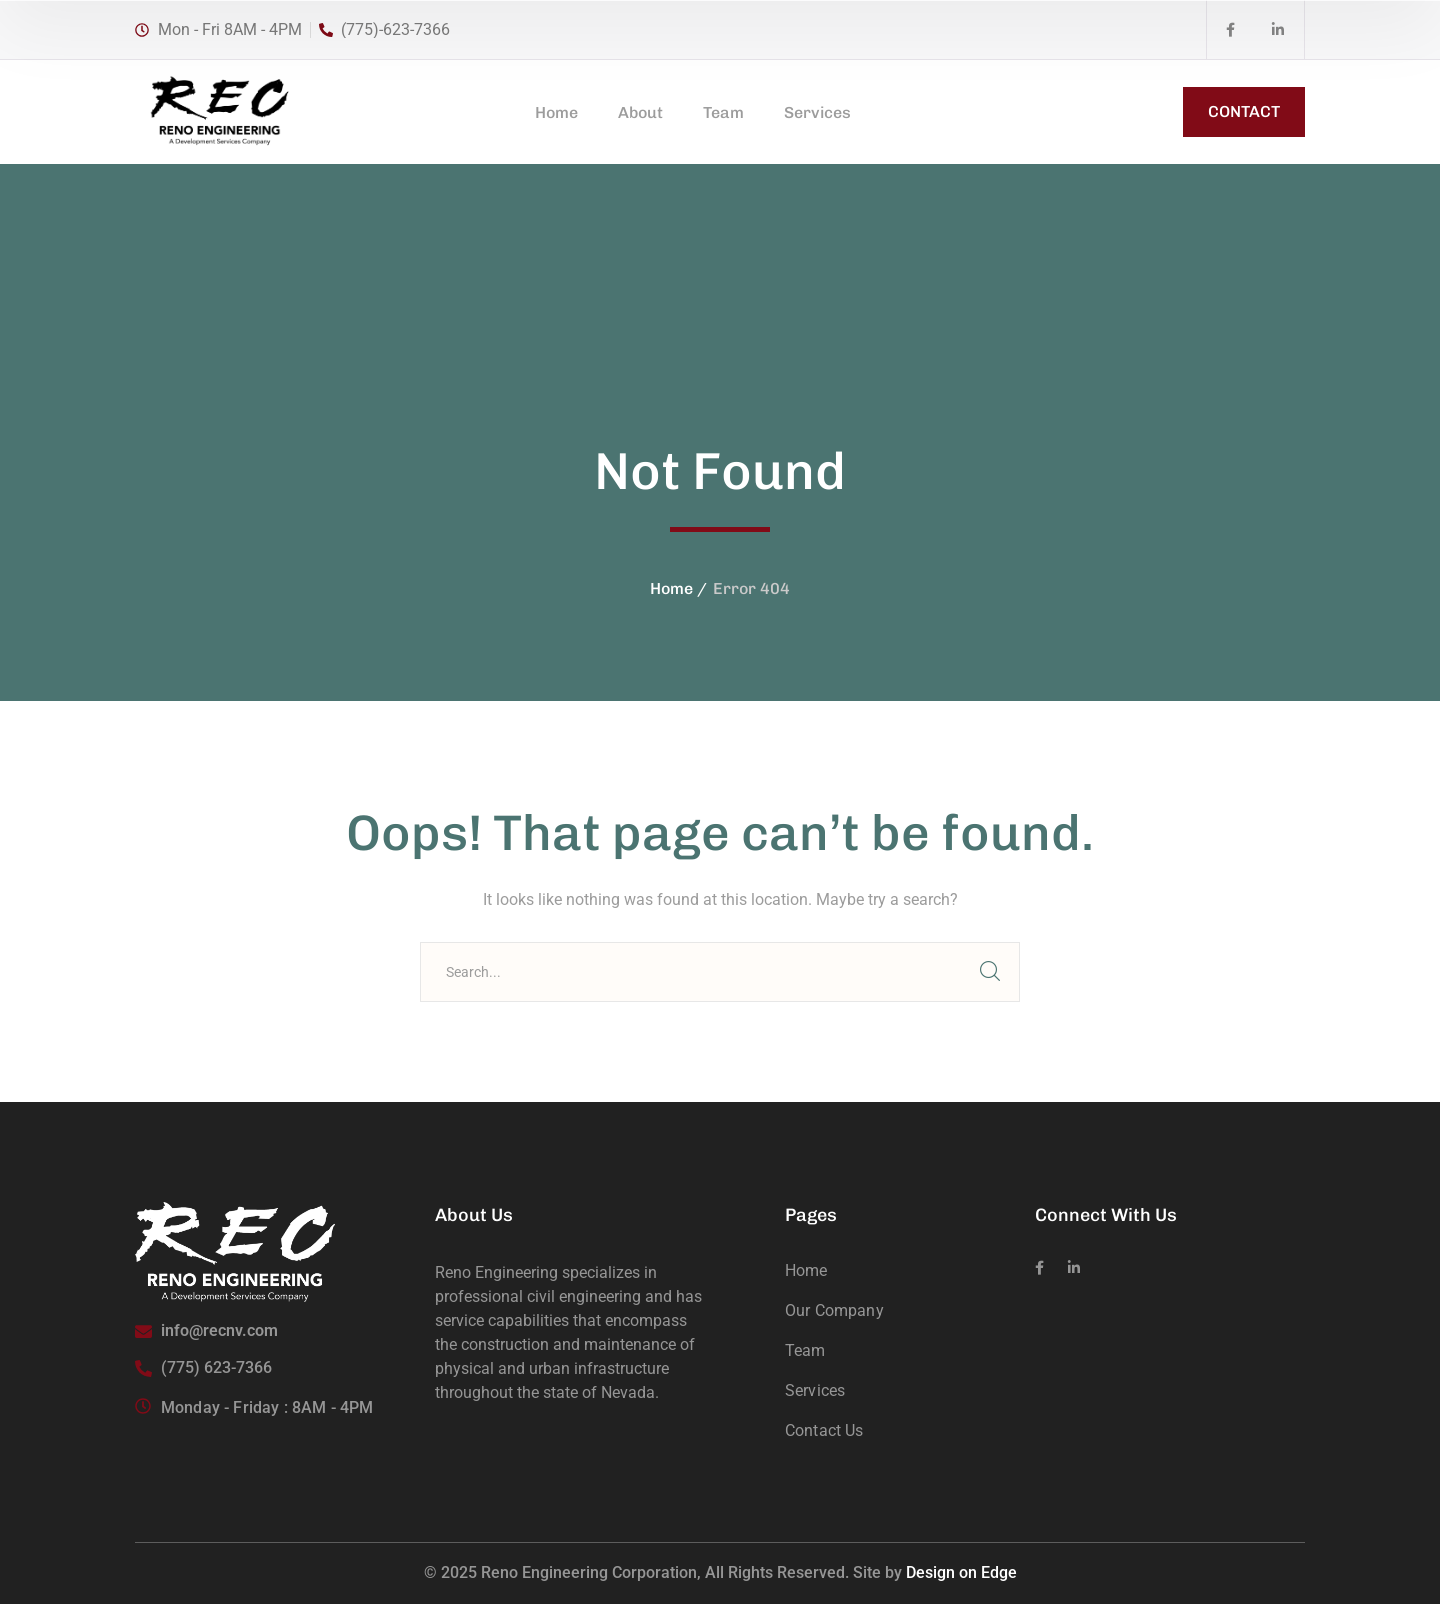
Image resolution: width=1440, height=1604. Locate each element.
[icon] (1230, 30)
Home (671, 588)
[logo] (218, 110)
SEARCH (990, 972)
